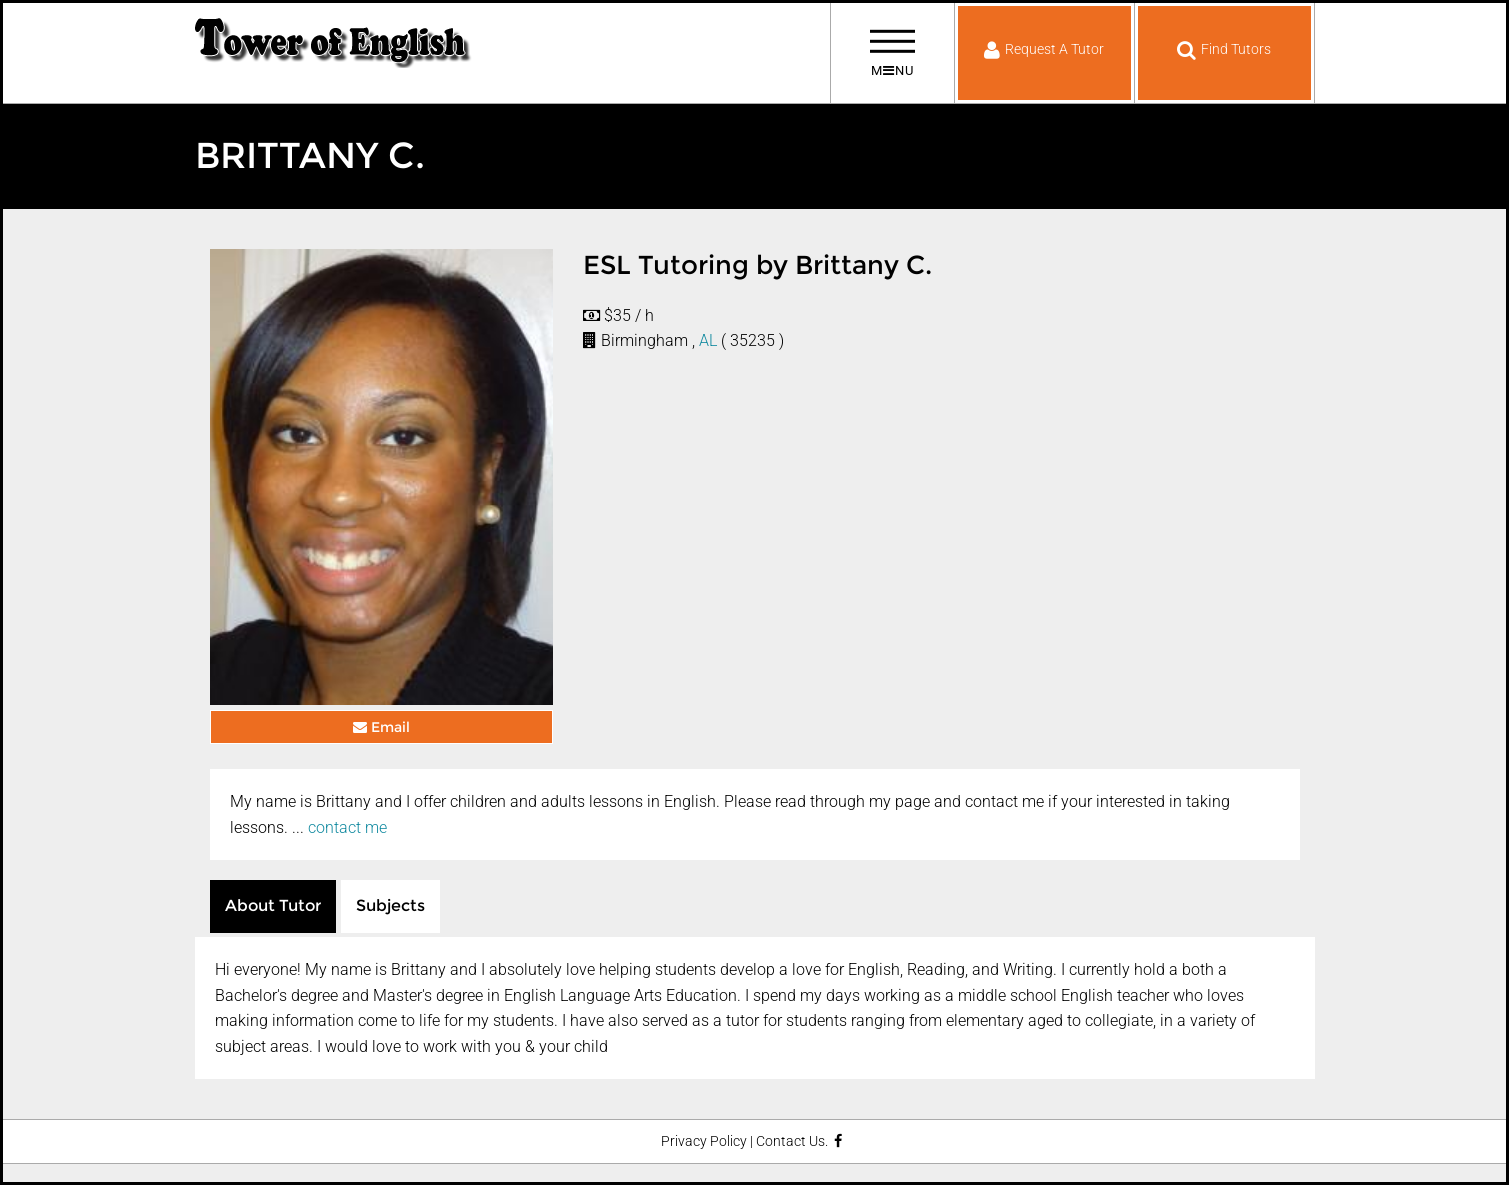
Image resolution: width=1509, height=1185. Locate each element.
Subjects (390, 905)
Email (381, 727)
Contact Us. (792, 1141)
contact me (347, 827)
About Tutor (273, 905)
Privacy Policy (704, 1141)
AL (708, 340)
